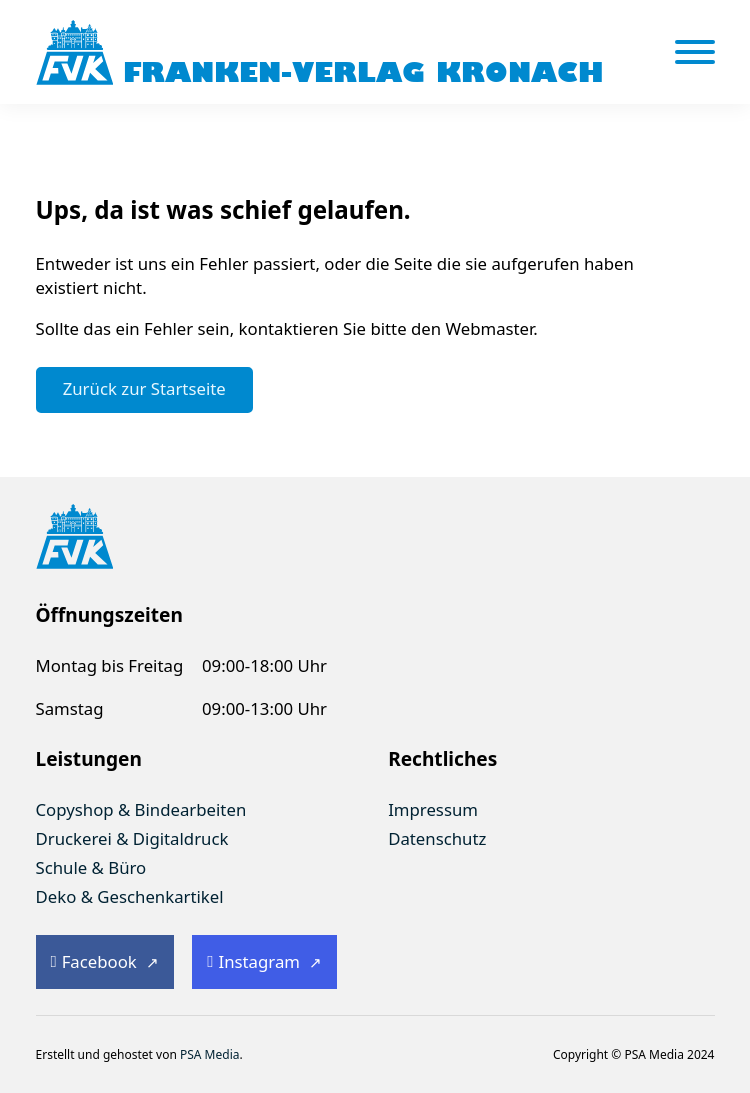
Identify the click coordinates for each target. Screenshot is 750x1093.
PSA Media (210, 1054)
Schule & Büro (91, 867)
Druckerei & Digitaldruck (132, 838)
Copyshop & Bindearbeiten (141, 809)
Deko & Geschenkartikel (130, 896)
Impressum (433, 809)
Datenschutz (437, 838)
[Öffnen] (695, 52)
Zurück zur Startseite (144, 388)
